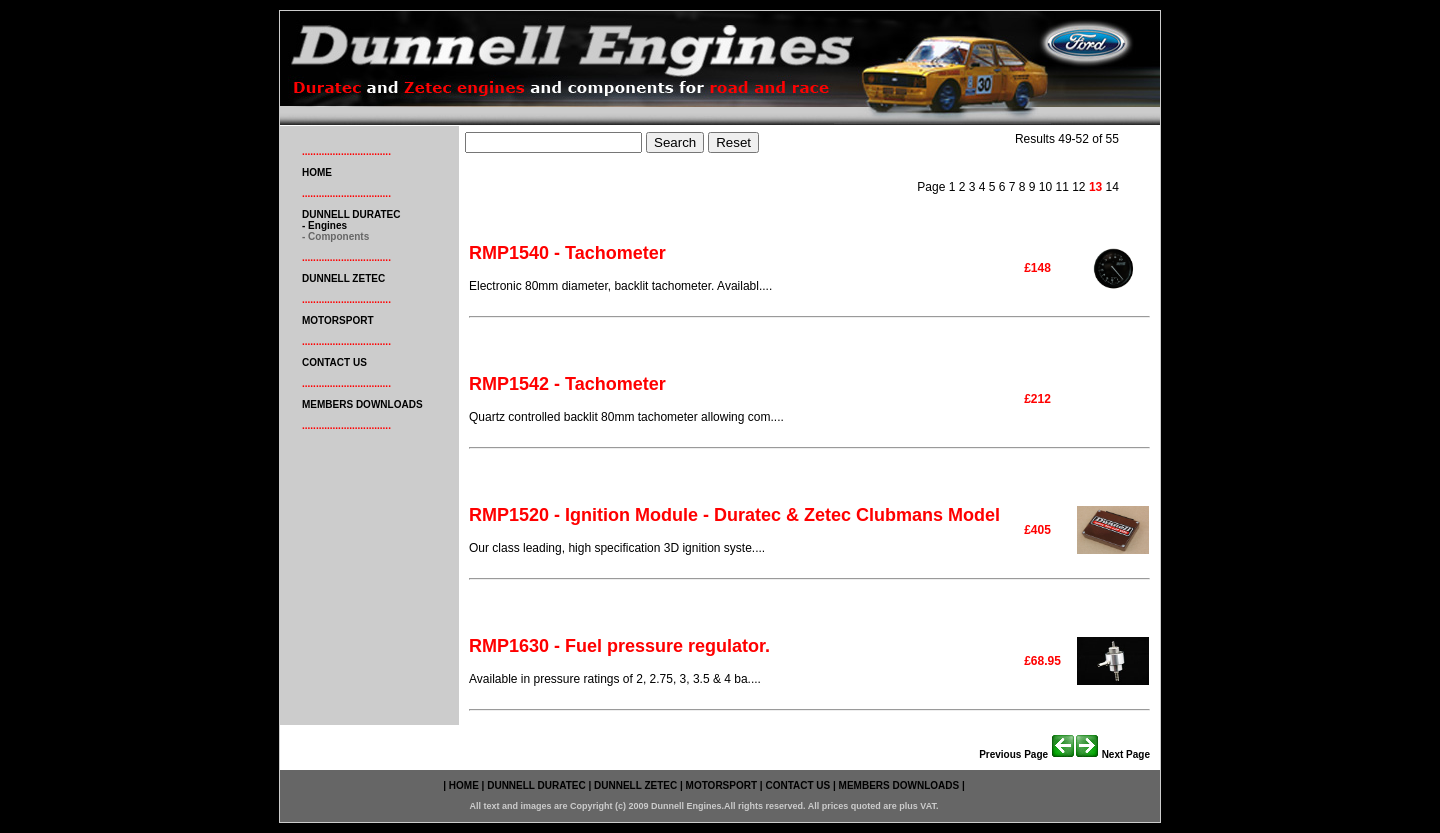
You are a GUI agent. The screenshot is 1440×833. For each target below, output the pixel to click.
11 (1060, 187)
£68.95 (1042, 661)
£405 (1037, 530)
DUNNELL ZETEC (343, 278)
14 (1112, 187)
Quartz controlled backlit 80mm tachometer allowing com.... (626, 417)
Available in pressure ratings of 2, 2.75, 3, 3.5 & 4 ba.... (615, 679)
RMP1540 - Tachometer (567, 253)
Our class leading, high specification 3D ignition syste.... (617, 548)
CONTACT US (334, 362)
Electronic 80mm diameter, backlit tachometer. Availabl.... (620, 286)
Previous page (1027, 754)
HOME (317, 172)
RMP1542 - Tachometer (567, 384)
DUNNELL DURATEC (351, 214)
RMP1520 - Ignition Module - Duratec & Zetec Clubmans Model (734, 515)
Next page (1112, 754)
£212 (1037, 399)
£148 (1037, 268)
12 (1077, 187)
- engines (324, 225)
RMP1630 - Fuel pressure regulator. (619, 646)
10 (1043, 187)
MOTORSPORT (337, 320)
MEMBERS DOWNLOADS (362, 404)
